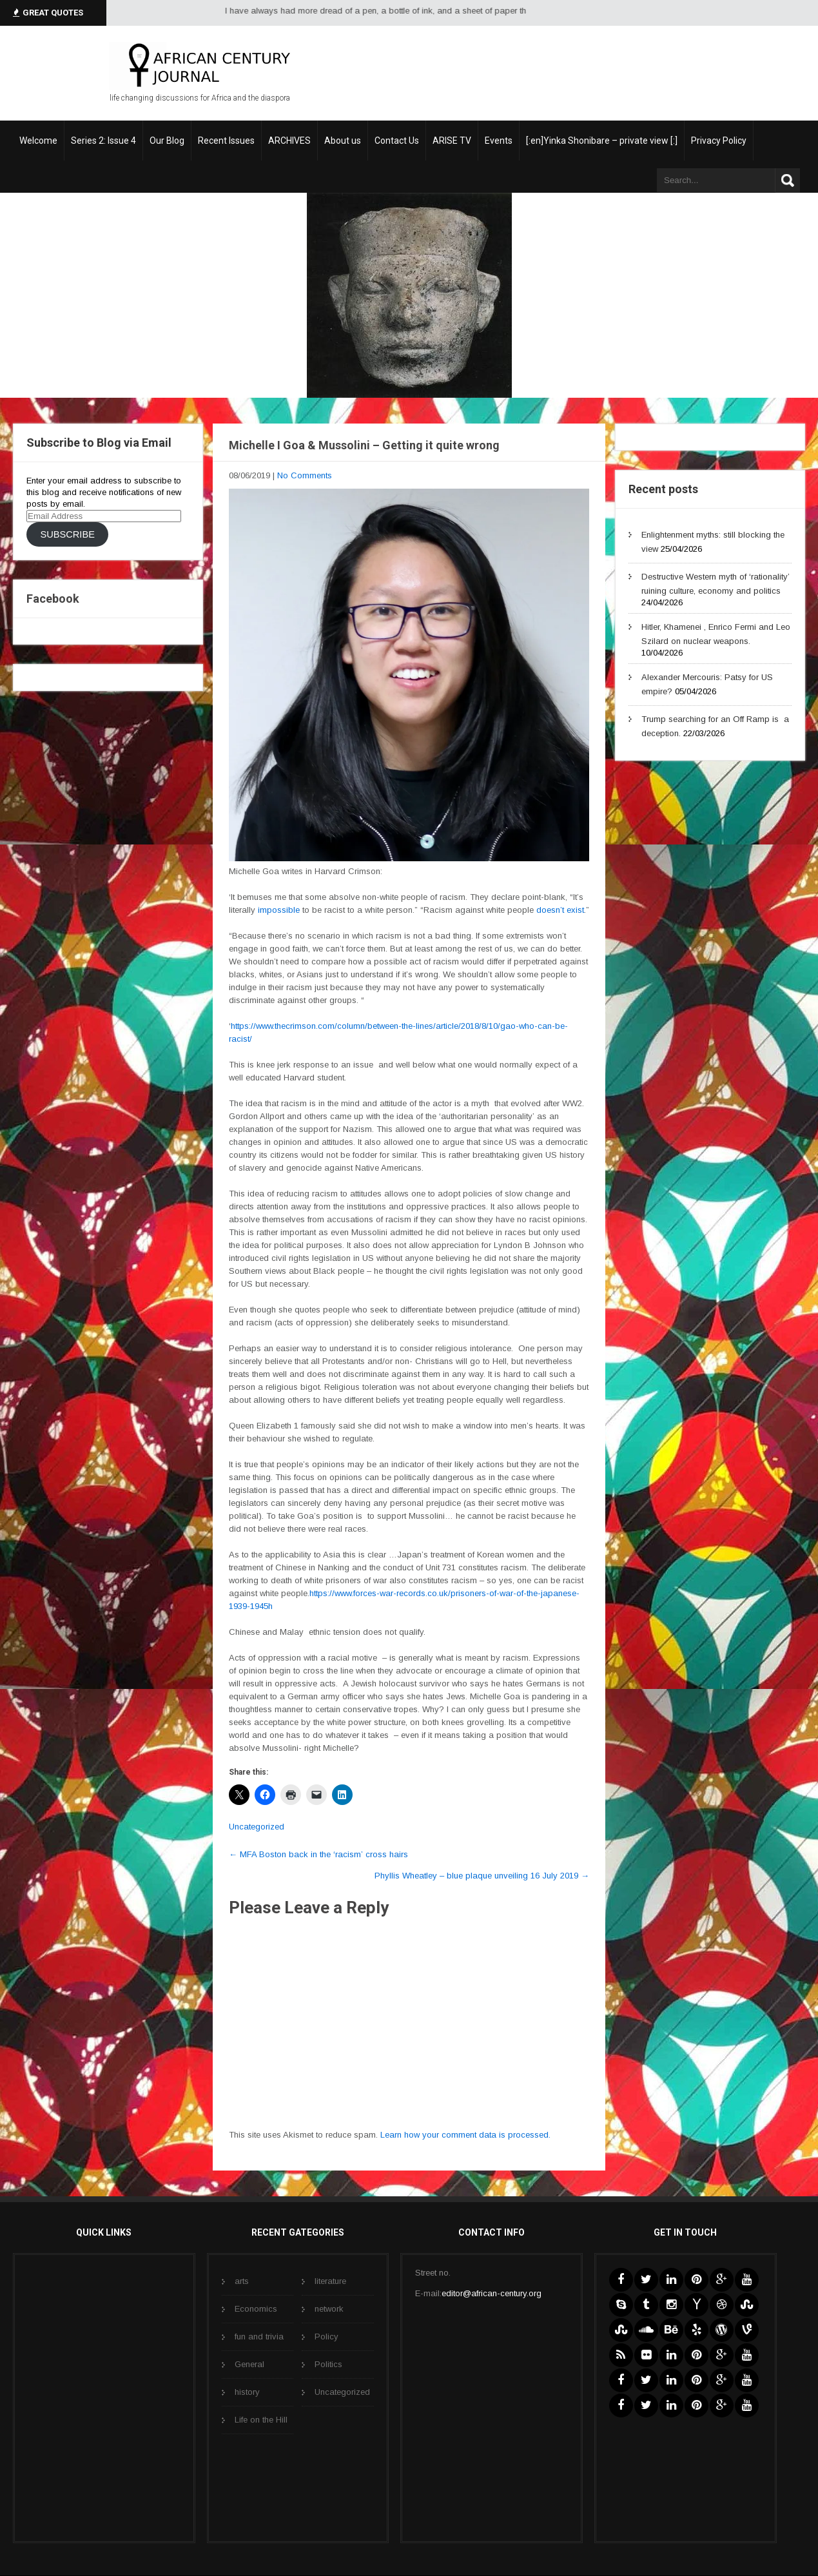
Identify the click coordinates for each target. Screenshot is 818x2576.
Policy (326, 2336)
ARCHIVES (289, 140)
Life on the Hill (261, 2420)
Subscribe (67, 534)
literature (330, 2281)
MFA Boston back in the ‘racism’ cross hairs (318, 1854)
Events (498, 140)
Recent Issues (226, 140)
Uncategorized (256, 1826)
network (329, 2309)
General (249, 2364)
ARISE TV (452, 140)
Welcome (38, 140)
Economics (256, 2309)
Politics (328, 2364)
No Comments (304, 475)
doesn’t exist (559, 910)
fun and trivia (259, 2336)
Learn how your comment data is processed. (465, 2135)
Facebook (52, 598)
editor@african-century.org (491, 2293)
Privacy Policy (718, 140)
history (247, 2392)
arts (242, 2281)
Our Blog (167, 140)
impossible (277, 910)
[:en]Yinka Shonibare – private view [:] (601, 140)
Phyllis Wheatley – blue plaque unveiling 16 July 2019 (482, 1875)
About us (342, 140)
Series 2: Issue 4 (103, 140)
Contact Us (397, 140)
